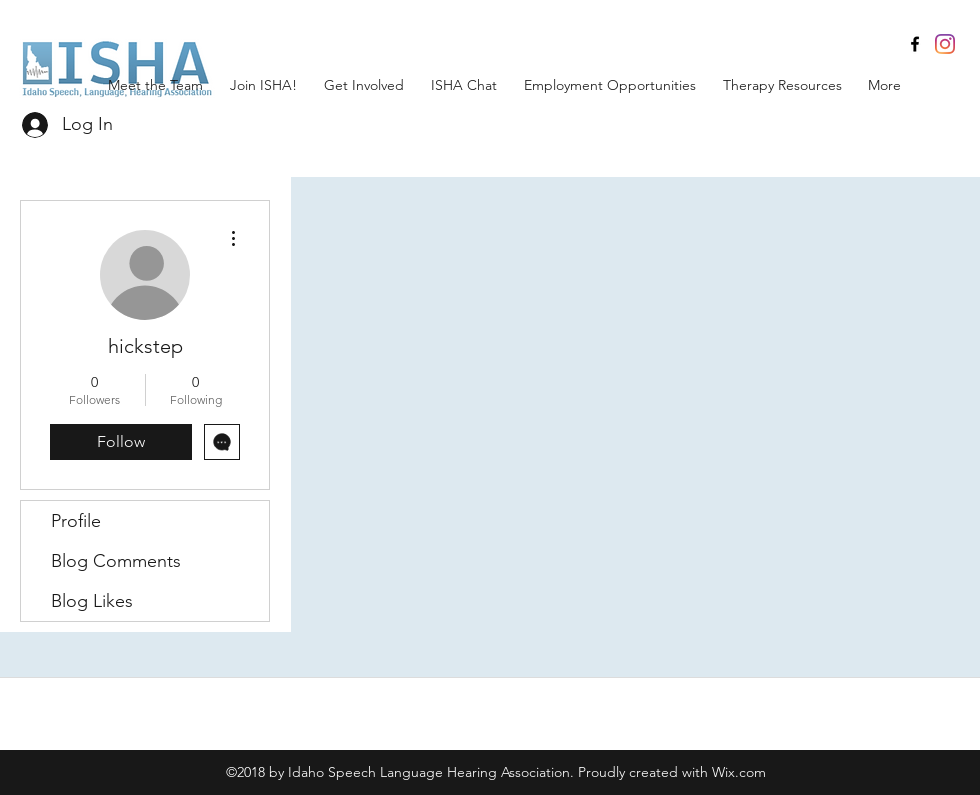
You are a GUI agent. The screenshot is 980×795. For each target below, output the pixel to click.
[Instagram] (945, 44)
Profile (76, 521)
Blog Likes (92, 601)
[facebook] (915, 44)
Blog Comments (116, 561)
